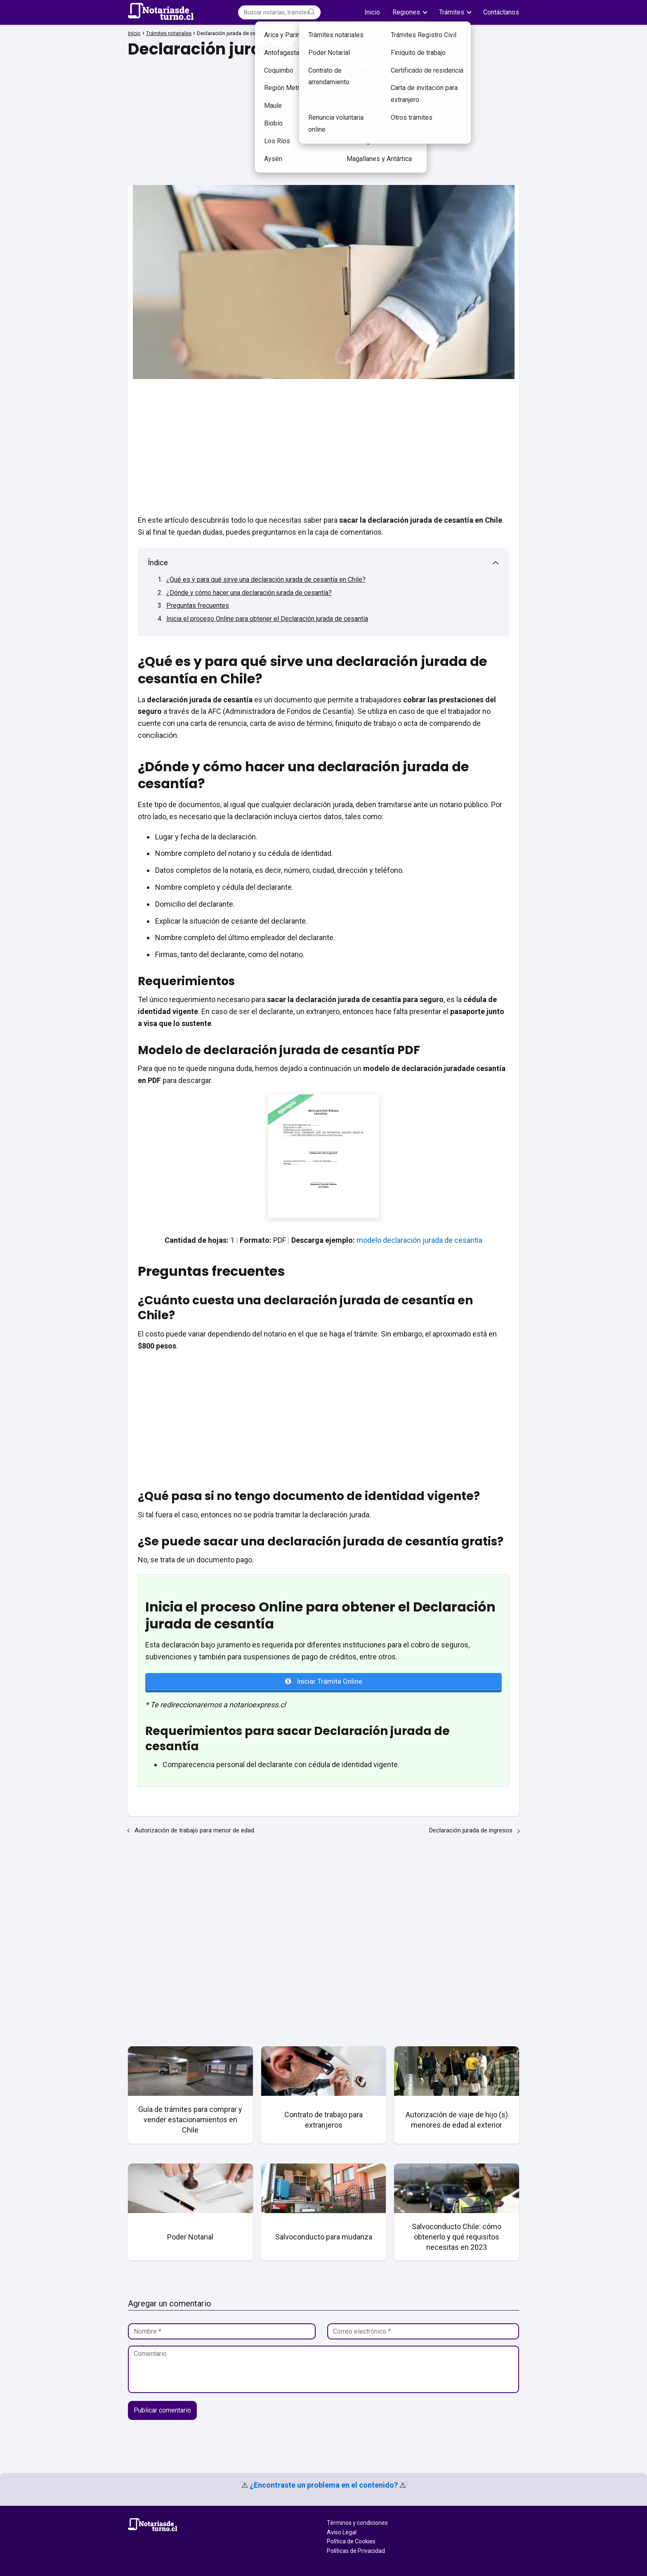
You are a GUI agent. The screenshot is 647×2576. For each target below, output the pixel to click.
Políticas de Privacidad (356, 2551)
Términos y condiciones (357, 2522)
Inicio (372, 12)
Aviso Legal (342, 2532)
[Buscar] (311, 12)
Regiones (406, 12)
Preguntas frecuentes (197, 605)
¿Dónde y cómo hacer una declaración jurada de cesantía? (249, 593)
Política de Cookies (351, 2541)
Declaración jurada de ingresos (470, 1830)
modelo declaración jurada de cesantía (419, 1240)
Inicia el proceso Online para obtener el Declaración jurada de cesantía (267, 619)
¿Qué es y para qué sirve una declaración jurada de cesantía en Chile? (266, 579)
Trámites (451, 12)
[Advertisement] (323, 119)
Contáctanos (501, 12)
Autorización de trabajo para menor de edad (194, 1830)
